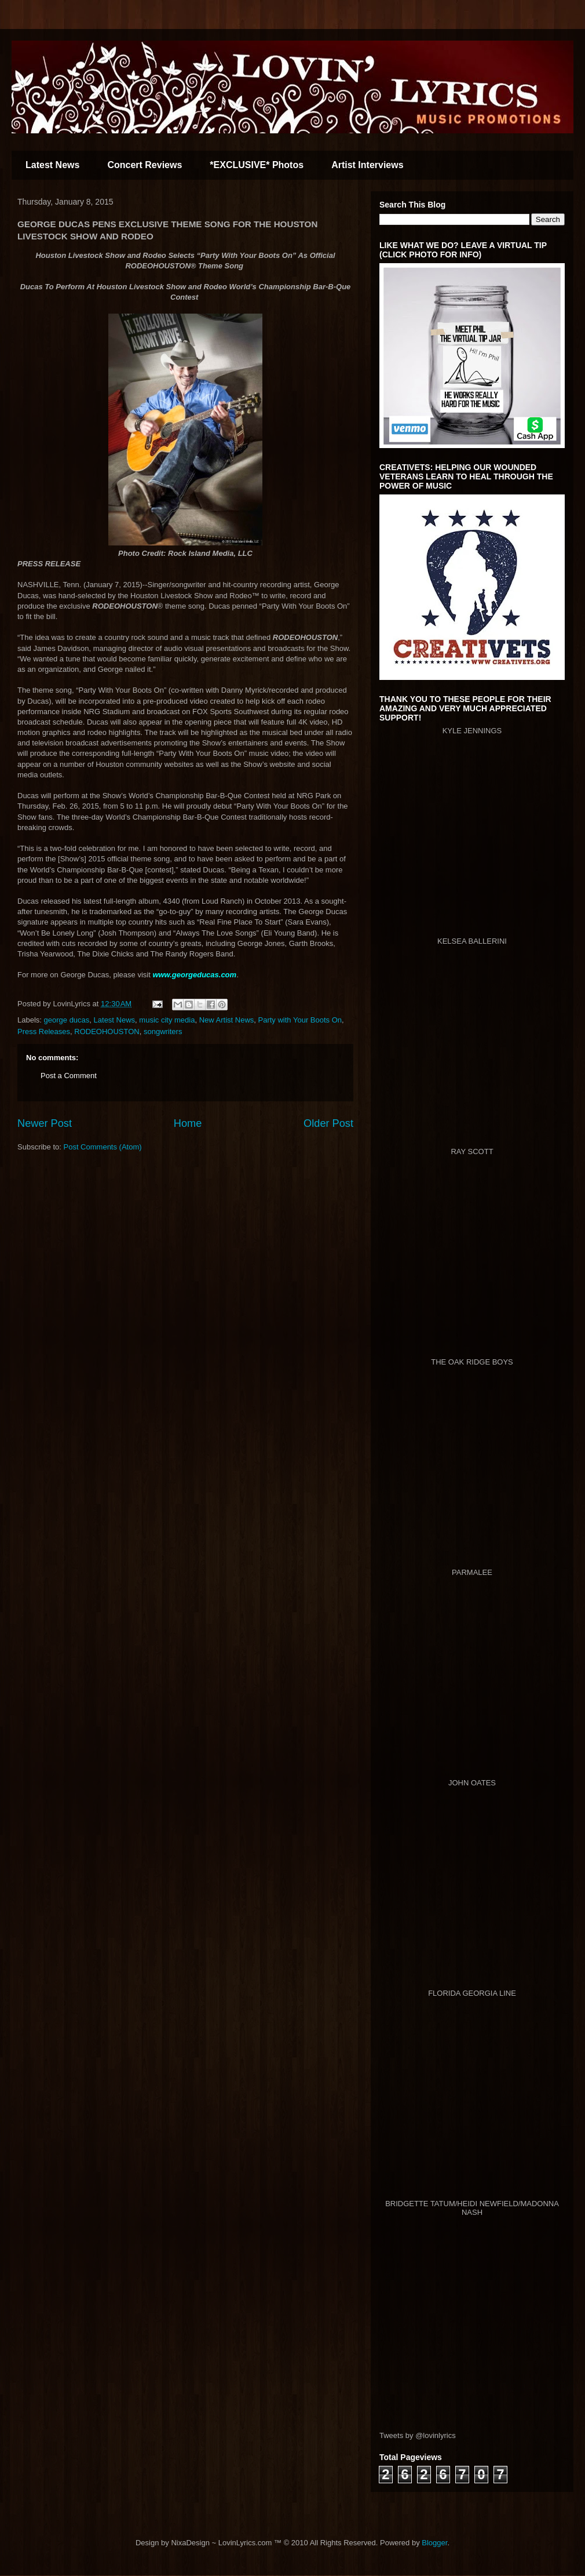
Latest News (52, 165)
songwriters (163, 1031)
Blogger (434, 2542)
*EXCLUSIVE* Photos (257, 165)
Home (188, 1123)
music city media (167, 1020)
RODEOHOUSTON (106, 1031)
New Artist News (226, 1020)
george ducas (67, 1020)
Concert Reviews (144, 165)
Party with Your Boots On (300, 1020)
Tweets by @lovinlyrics (417, 2435)
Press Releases (43, 1031)
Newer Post (44, 1123)
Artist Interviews (367, 165)
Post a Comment (69, 1075)
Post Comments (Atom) (103, 1147)
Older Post (328, 1123)
